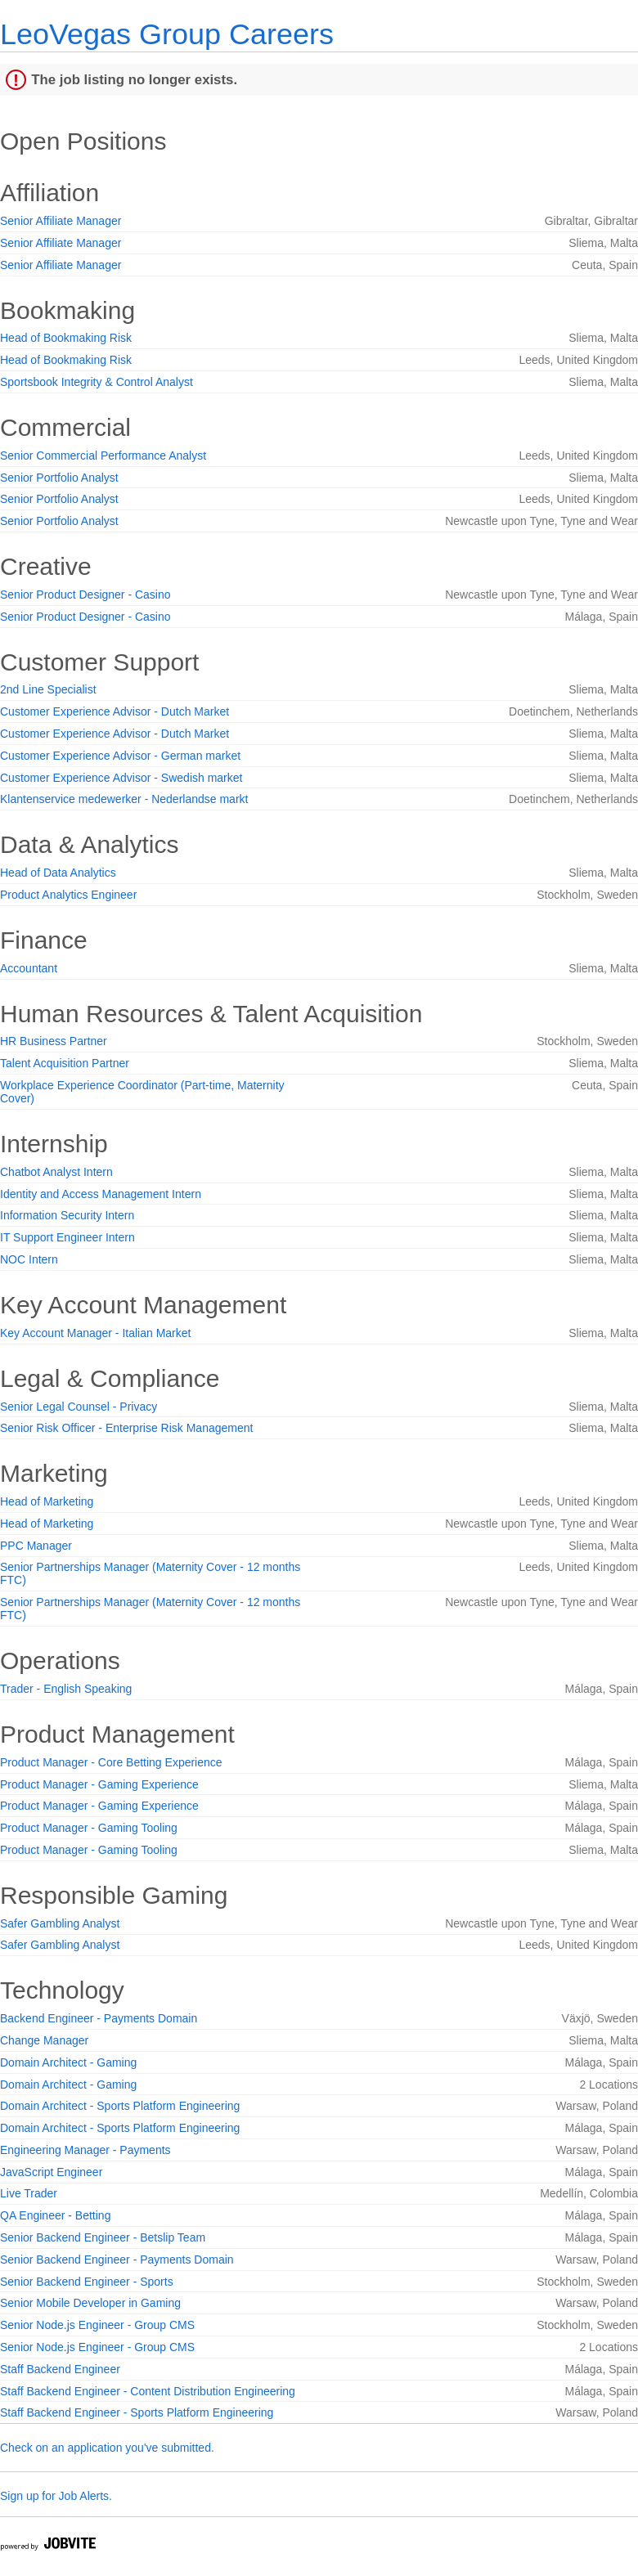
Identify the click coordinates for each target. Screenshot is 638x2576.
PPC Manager (36, 1545)
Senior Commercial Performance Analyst (103, 455)
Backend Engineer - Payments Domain (98, 2018)
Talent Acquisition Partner (64, 1063)
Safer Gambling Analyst (59, 1923)
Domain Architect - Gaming (68, 2062)
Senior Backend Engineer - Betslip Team (102, 2237)
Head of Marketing (46, 1501)
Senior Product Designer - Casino (85, 594)
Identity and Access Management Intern (100, 1193)
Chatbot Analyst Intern (56, 1171)
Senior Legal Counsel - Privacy (78, 1406)
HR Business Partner (53, 1041)
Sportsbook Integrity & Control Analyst (96, 381)
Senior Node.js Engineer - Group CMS (97, 2324)
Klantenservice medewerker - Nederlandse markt (124, 799)
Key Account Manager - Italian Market (95, 1333)
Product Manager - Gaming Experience (99, 1784)
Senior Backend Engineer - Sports (86, 2281)
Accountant (28, 968)
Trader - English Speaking (66, 1688)
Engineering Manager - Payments (85, 2149)
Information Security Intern (67, 1215)
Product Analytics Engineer (68, 894)
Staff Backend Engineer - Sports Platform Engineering (136, 2412)
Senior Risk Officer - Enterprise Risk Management (126, 1427)
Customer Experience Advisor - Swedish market (121, 777)
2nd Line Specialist (48, 689)
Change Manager (44, 2040)
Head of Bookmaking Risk (66, 337)
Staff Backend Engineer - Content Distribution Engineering (147, 2391)
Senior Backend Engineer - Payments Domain (117, 2259)
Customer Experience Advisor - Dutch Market (114, 711)
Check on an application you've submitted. (107, 2447)
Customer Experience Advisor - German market (120, 755)
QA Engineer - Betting (55, 2215)
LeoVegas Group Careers (167, 34)
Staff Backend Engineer (60, 2369)
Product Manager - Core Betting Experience (111, 1762)
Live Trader (28, 2193)
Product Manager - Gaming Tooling (88, 1827)
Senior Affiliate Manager (60, 220)
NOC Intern (29, 1259)
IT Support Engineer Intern (67, 1237)
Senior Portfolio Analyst (59, 477)
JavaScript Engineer (51, 2172)
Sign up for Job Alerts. (56, 2495)
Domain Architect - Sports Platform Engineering (120, 2105)
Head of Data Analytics (58, 872)
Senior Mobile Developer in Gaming (90, 2302)
